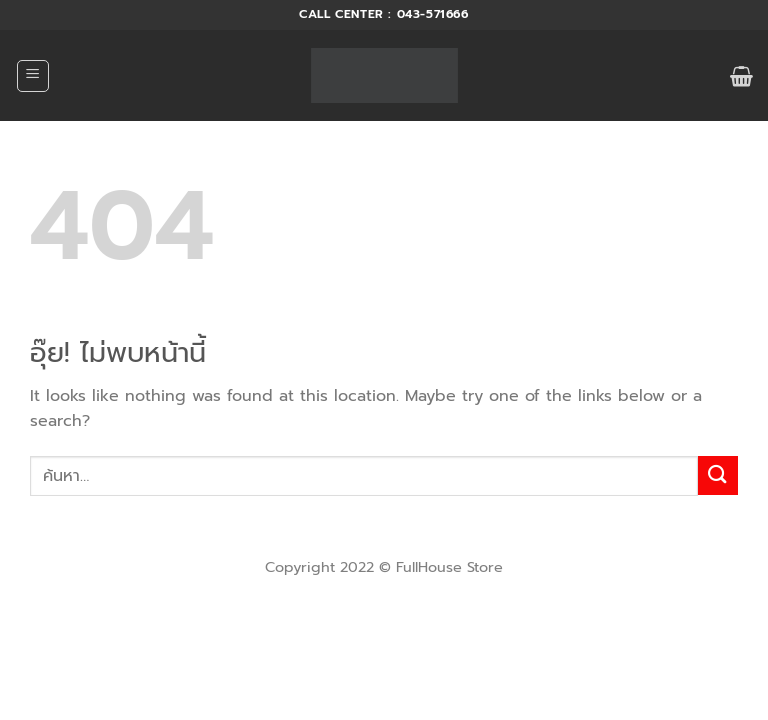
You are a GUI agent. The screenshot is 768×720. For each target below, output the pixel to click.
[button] (33, 76)
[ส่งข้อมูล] (718, 475)
